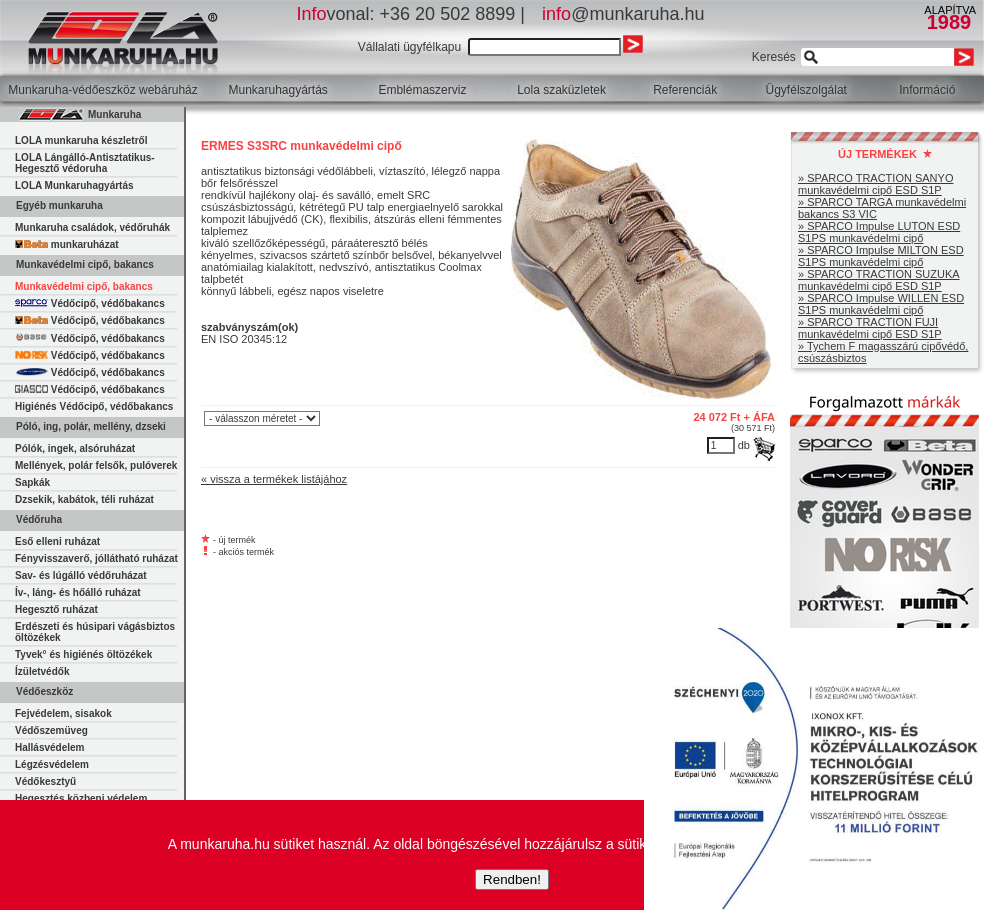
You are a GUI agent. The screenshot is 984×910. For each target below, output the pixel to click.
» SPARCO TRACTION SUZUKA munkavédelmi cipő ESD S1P (879, 280)
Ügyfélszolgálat (806, 90)
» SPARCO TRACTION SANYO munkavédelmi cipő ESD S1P (875, 184)
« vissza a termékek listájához (274, 479)
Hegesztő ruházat (56, 609)
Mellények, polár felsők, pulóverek (96, 465)
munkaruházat (67, 244)
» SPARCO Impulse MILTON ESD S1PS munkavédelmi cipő (881, 256)
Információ (927, 90)
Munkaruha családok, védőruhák (92, 227)
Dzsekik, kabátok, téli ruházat (84, 499)
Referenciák (685, 90)
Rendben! (512, 879)
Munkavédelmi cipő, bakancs (84, 286)
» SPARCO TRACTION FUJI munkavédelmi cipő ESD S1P (870, 328)
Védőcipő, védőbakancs (90, 303)
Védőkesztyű (45, 781)
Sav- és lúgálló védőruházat (81, 575)
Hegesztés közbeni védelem (81, 798)
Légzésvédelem (52, 764)
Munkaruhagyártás (277, 90)
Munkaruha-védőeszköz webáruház (102, 90)
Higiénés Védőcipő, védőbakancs (94, 406)
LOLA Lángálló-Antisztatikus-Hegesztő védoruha (85, 163)
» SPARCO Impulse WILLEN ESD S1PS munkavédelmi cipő (881, 304)
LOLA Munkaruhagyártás (74, 185)
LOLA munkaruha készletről (81, 140)
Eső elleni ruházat (57, 541)
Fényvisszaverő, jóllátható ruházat (96, 558)
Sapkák (32, 482)
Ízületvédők (42, 671)
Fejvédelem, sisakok (63, 713)
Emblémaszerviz (422, 90)
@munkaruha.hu (623, 14)
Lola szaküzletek (561, 90)
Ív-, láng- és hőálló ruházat (78, 592)
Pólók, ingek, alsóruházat (75, 448)
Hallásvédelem (50, 747)
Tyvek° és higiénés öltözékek (83, 654)
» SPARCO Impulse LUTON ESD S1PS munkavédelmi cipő (879, 232)
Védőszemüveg (51, 730)
